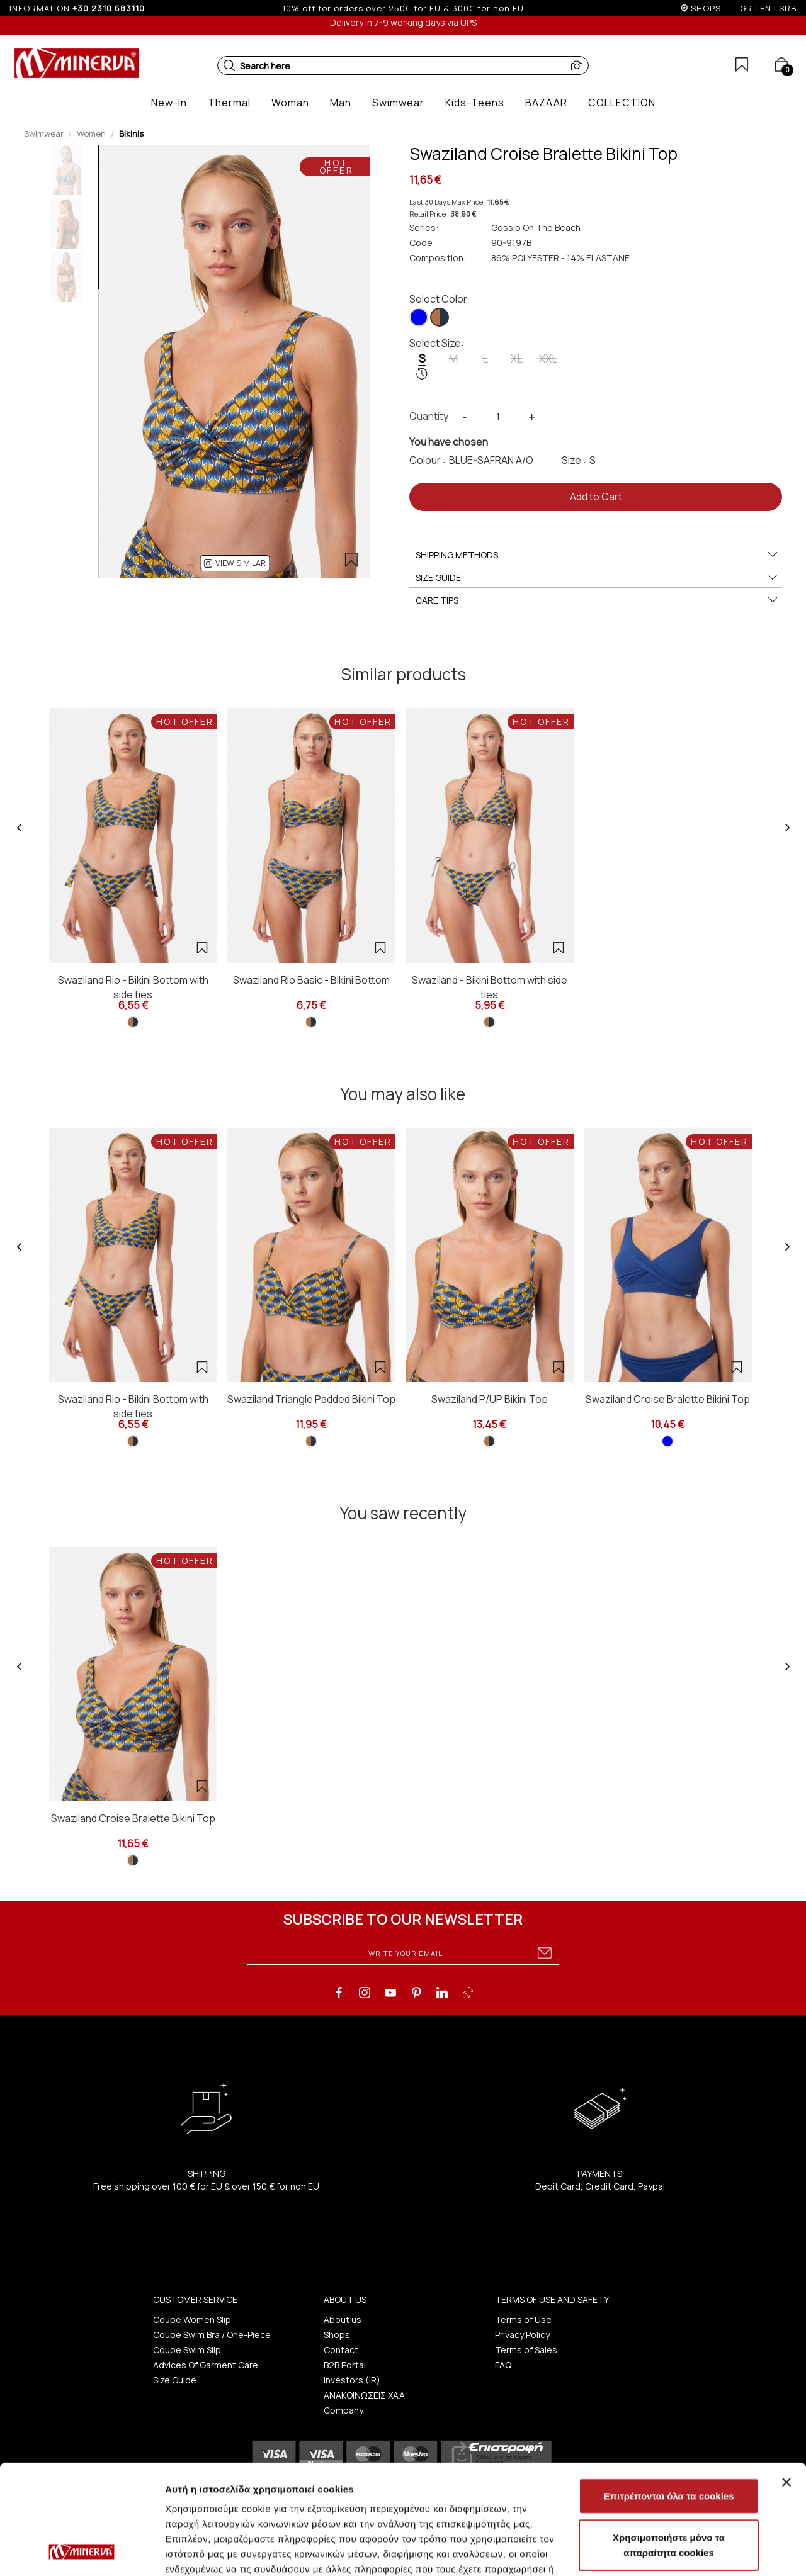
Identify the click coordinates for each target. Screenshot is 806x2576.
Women (91, 133)
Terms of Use (523, 2320)
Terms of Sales (526, 2350)
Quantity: (430, 416)
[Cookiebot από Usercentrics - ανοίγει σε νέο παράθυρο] (81, 2551)
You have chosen (448, 442)
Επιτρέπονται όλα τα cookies (668, 2393)
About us (342, 2320)
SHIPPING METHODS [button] (597, 555)
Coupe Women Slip (192, 2320)
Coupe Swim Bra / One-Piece (212, 2335)
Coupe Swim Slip (187, 2350)
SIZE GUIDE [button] (597, 577)
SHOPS (706, 8)
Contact (341, 2350)
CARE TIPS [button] (597, 600)
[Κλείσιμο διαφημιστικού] (786, 2379)
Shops (337, 2335)
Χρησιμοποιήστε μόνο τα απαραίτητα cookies (669, 2442)
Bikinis (131, 133)
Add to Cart (596, 496)
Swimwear (44, 133)
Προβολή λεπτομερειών (219, 2551)
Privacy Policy (522, 2335)
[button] (229, 65)
